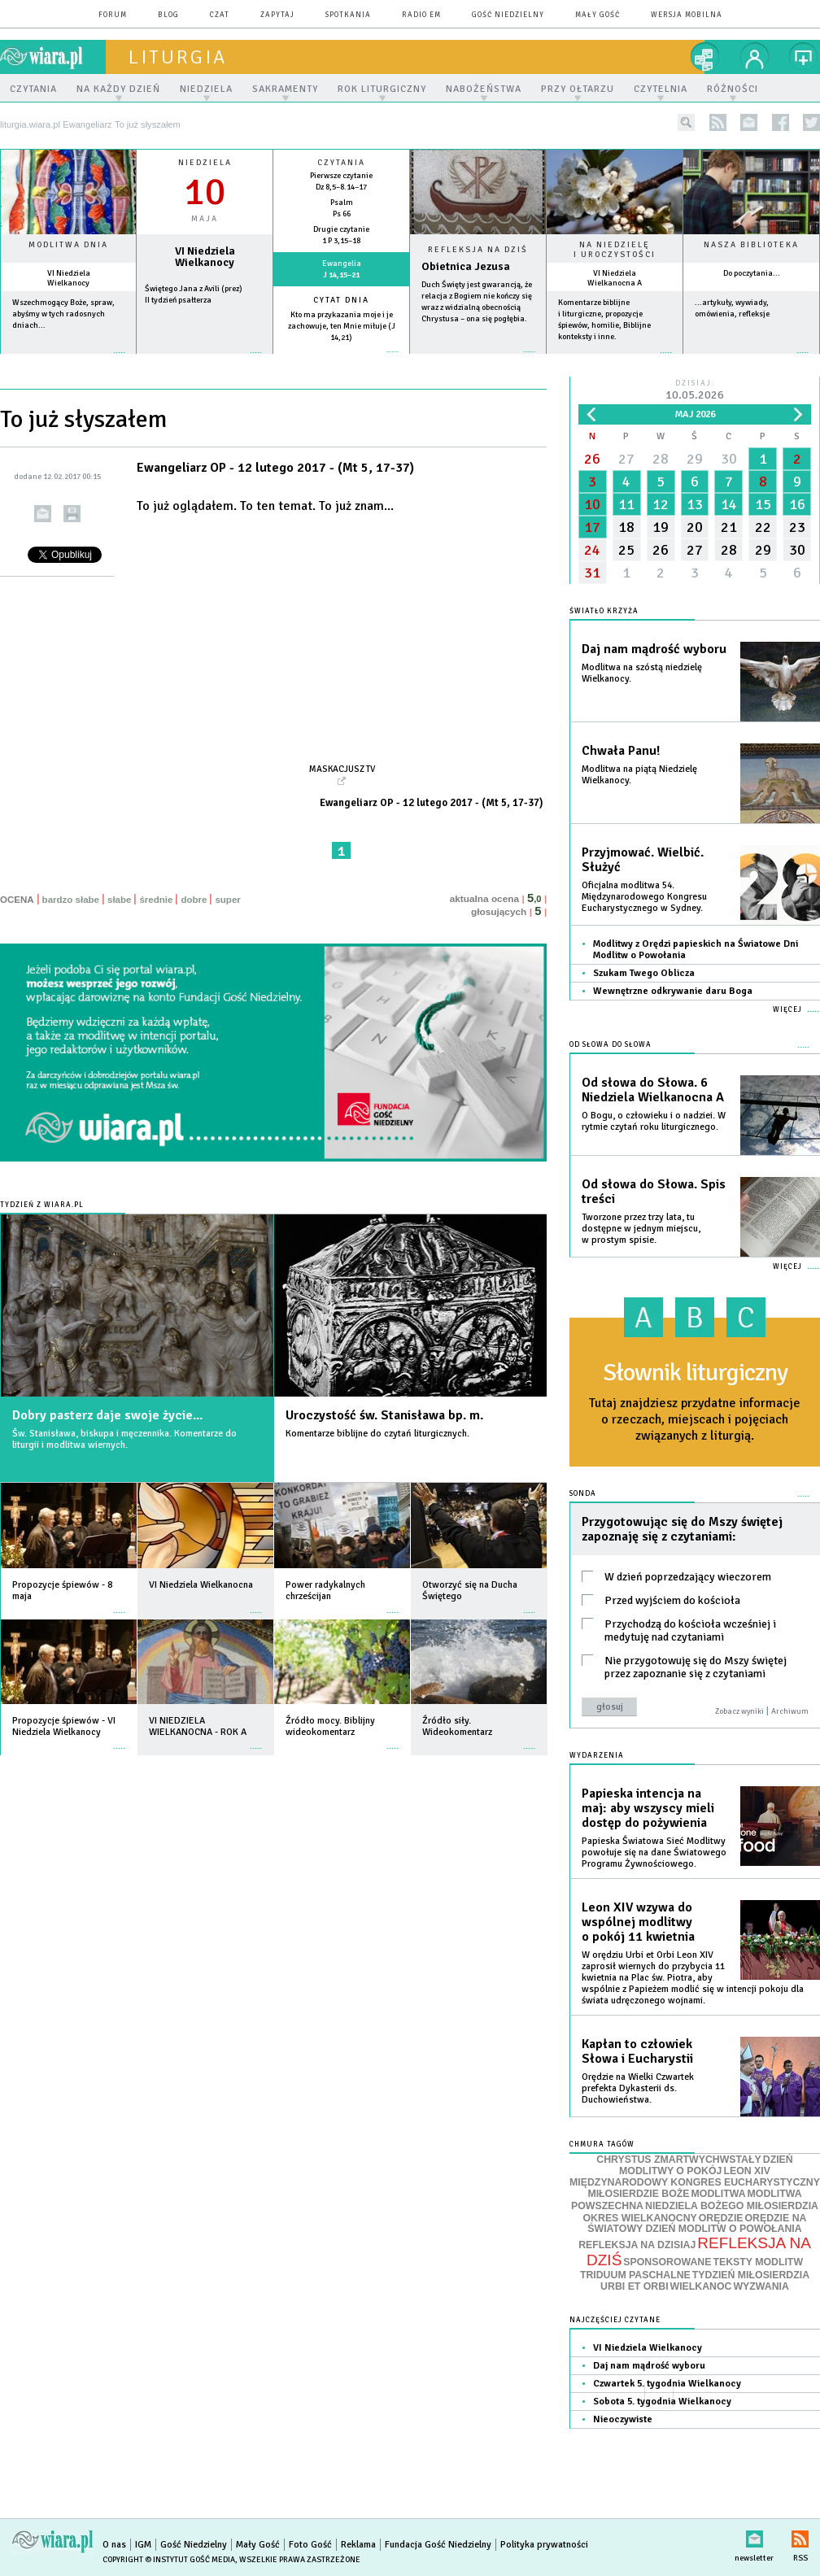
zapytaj (277, 15)
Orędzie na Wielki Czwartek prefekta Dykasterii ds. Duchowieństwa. (638, 2088)
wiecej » (205, 361)
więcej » (68, 361)
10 (592, 504)
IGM (143, 2545)
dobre (194, 899)
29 (695, 459)
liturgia (178, 57)
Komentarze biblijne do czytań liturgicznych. (377, 1433)
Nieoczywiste (622, 2419)
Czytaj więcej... (478, 360)
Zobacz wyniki (739, 1711)
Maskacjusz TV (342, 768)
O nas (114, 2545)
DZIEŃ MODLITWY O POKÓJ (706, 2165)
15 (763, 504)
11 (626, 504)
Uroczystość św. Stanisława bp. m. (384, 1415)
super (227, 899)
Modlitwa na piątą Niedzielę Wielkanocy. (639, 775)
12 (660, 504)
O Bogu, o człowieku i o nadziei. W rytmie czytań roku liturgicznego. (654, 1121)
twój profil (755, 57)
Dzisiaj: (694, 391)
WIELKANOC (701, 2286)
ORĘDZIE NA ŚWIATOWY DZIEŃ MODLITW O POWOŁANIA (696, 2223)
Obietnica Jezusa (465, 266)
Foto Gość (310, 2545)
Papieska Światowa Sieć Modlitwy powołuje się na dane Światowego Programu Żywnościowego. (654, 1852)
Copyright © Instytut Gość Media (168, 2560)
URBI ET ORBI (634, 2286)
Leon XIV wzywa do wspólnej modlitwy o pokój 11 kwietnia (638, 1922)
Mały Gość (597, 15)
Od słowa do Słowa (610, 1044)
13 (695, 504)
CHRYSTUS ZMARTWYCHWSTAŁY (678, 2159)
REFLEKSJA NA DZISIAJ (637, 2245)
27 (626, 459)
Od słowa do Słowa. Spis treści (654, 1191)
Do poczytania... (751, 273)
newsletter (748, 122)
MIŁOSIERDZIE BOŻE (638, 2193)
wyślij (42, 513)
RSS (800, 2535)
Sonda (582, 1493)
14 (729, 504)
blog (168, 15)
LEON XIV (746, 2171)
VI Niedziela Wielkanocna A (614, 278)
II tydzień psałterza (178, 300)
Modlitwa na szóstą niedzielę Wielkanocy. (642, 673)
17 (592, 527)
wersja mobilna (686, 15)
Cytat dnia (341, 300)
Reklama (358, 2545)
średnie (155, 899)
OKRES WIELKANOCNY (640, 2218)
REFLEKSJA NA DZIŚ (699, 2251)
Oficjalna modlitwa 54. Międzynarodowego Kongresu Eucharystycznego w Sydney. (644, 896)
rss (717, 122)
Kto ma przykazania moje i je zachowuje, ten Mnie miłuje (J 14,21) (341, 326)
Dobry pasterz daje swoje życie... (107, 1415)
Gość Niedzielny (508, 15)
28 (660, 459)
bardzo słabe (70, 899)
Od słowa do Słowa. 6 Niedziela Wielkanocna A (653, 1090)
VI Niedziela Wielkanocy (68, 278)
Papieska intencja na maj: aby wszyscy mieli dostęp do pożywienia (648, 1808)
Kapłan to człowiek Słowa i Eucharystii (637, 2051)
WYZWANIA (760, 2286)
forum (112, 15)
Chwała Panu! (621, 750)
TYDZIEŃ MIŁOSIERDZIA (750, 2275)
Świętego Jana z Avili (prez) (193, 289)
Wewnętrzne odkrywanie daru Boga (672, 991)
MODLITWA (718, 2193)
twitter (811, 122)
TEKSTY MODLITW (758, 2262)
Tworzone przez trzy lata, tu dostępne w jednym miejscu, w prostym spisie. (641, 1228)
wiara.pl (53, 57)
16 (797, 504)
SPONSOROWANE (667, 2262)
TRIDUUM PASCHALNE (635, 2275)
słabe (119, 899)
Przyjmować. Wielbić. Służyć (643, 859)
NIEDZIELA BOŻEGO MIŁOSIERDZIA (731, 2206)
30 (729, 459)
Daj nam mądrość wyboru (654, 649)
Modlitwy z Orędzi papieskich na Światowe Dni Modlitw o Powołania (695, 949)
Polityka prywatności (544, 2545)
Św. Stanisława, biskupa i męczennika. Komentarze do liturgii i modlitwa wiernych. (124, 1439)
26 (592, 459)
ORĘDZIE (721, 2218)
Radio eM (421, 15)
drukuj (72, 513)
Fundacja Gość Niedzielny (438, 2545)
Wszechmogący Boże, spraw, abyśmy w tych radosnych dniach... (63, 314)
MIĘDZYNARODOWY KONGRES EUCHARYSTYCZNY (694, 2182)
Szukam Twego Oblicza (644, 973)
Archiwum (790, 1711)
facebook (780, 122)
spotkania (348, 15)
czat (219, 15)
